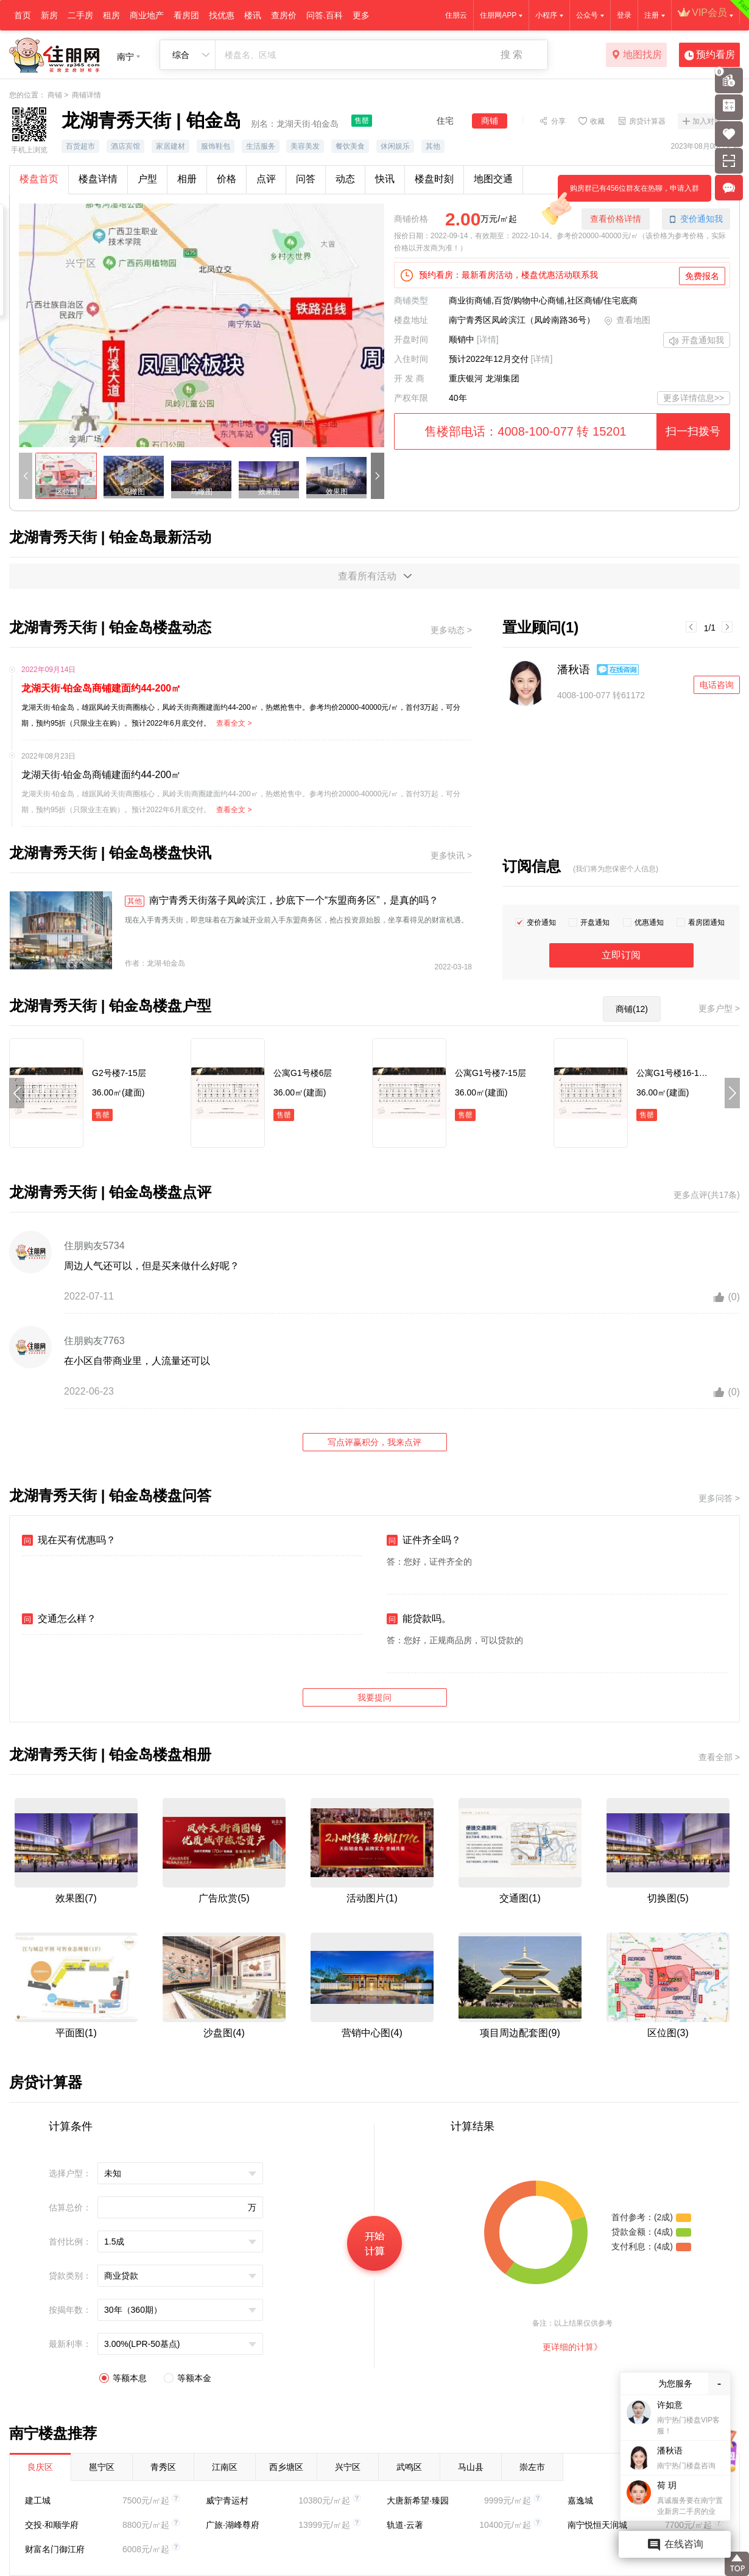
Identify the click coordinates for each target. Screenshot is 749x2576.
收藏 (597, 120)
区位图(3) (668, 2033)
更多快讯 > (451, 855)
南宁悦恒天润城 (597, 2525)
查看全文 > (233, 723)
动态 (345, 179)
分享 (558, 120)
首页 (22, 15)
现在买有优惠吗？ (69, 1540)
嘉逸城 (580, 2500)
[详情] (488, 339)
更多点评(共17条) (706, 1195)
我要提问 (374, 1697)
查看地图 (627, 321)
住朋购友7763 (94, 1341)
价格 (226, 179)
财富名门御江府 (55, 2549)
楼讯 (252, 15)
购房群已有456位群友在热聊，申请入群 (628, 193)
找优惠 (221, 15)
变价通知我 (696, 219)
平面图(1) (76, 2033)
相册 (187, 179)
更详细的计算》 (572, 2347)
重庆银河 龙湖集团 (484, 378)
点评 (266, 179)
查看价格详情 (615, 219)
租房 (111, 15)
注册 (651, 15)
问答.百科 (324, 15)
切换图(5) (668, 1898)
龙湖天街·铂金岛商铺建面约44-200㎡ (101, 688)
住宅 (445, 121)
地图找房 (636, 55)
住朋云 (456, 15)
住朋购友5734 (94, 1245)
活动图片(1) (372, 1898)
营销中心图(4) (372, 2033)
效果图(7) (76, 1898)
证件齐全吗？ (424, 1540)
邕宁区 (101, 2467)
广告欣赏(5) (224, 1898)
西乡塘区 (286, 2467)
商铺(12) (632, 1009)
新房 (49, 15)
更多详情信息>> (693, 398)
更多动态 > (451, 630)
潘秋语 (573, 669)
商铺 (54, 95)
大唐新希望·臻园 (418, 2500)
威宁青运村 (227, 2500)
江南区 (224, 2467)
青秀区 (163, 2467)
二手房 (80, 15)
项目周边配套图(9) (520, 2033)
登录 (624, 15)
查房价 (284, 15)
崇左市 (532, 2467)
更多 (361, 15)
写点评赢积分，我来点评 (374, 1442)
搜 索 (511, 54)
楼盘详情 (98, 179)
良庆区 (40, 2467)
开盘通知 (595, 922)
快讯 (385, 179)
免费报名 (702, 276)
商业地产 (147, 15)
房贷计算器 (647, 120)
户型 (147, 179)
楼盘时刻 (434, 179)
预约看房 (709, 55)
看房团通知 (706, 922)
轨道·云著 (405, 2525)
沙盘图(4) (224, 2033)
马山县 (471, 2467)
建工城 (38, 2500)
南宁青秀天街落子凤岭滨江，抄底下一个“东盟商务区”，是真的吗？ (281, 901)
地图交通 (493, 179)
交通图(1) (520, 1898)
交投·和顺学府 (52, 2525)
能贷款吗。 (419, 1618)
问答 (305, 179)
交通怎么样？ (59, 1618)
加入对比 (707, 121)
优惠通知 (649, 922)
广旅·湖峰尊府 (232, 2525)
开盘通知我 (696, 341)
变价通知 (541, 922)
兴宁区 (347, 2467)
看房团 (186, 15)
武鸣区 (409, 2467)
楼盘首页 (38, 179)
